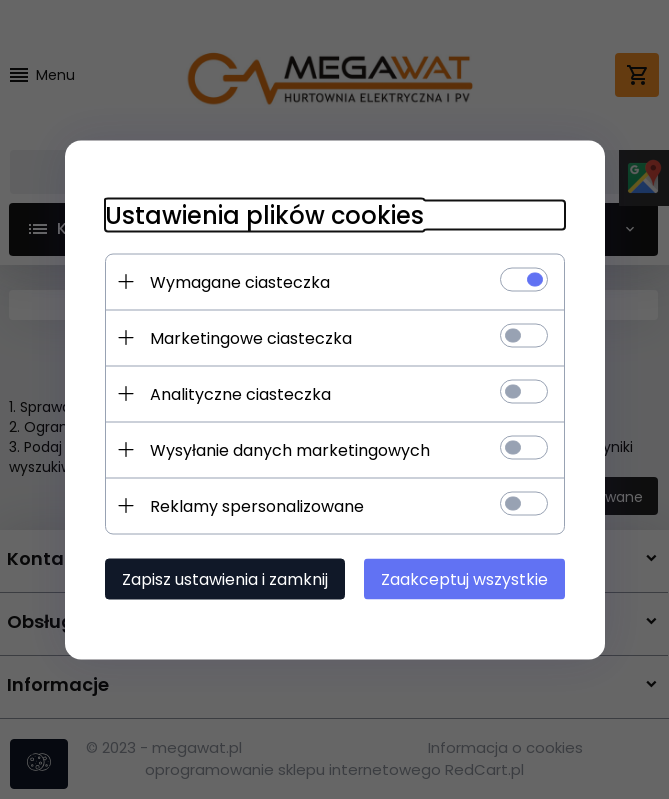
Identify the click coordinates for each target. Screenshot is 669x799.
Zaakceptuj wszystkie (464, 578)
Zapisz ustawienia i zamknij (225, 578)
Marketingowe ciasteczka (251, 337)
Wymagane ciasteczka (240, 281)
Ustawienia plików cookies (264, 214)
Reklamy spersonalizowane (257, 505)
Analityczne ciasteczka (240, 393)
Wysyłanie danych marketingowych (290, 449)
